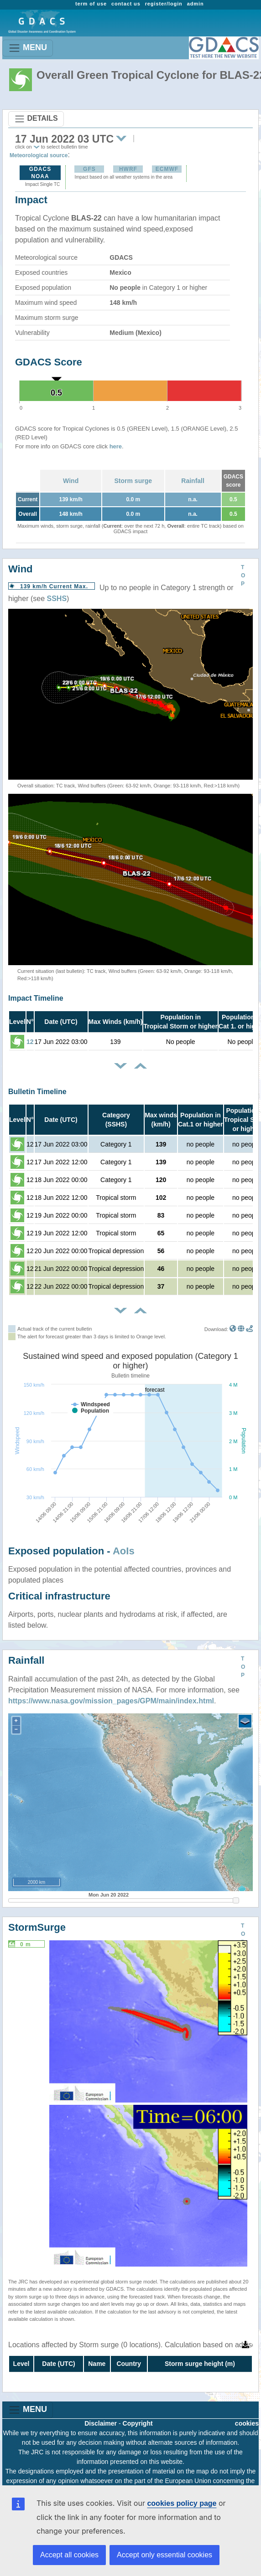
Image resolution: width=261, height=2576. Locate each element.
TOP (243, 575)
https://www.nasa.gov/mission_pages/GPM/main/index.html (111, 1701)
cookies (247, 2423)
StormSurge (37, 1927)
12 (30, 1041)
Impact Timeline (35, 998)
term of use (91, 3)
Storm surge (133, 480)
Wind (70, 480)
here (116, 446)
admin (195, 3)
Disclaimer (100, 2423)
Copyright (138, 2423)
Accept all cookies (69, 2555)
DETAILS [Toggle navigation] (36, 118)
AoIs (124, 1551)
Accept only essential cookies (164, 2555)
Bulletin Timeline (37, 1091)
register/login (164, 3)
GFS (89, 169)
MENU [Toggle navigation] (27, 48)
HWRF (128, 169)
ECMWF (167, 169)
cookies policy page (181, 2503)
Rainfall (192, 480)
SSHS (57, 598)
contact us (126, 3)
